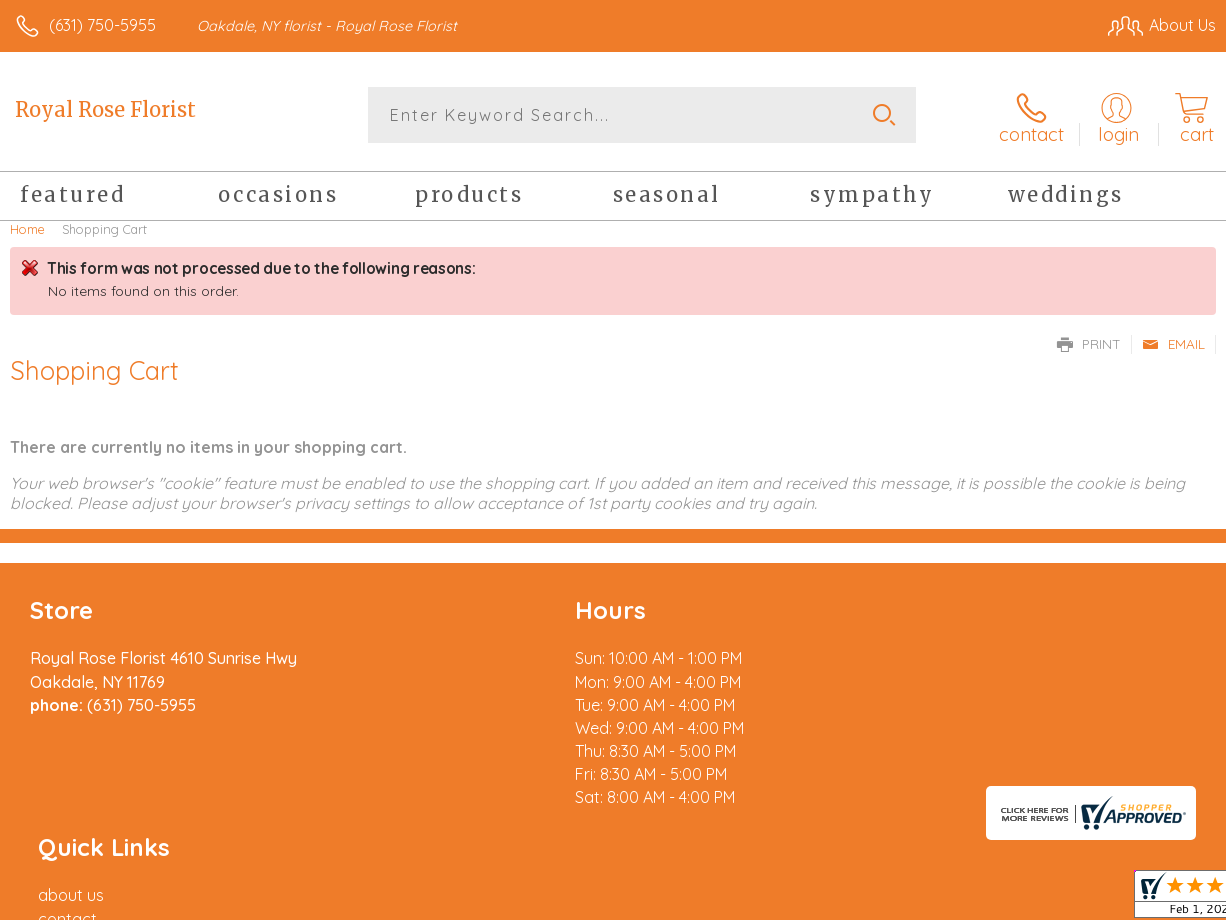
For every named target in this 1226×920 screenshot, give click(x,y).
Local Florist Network (1019, 899)
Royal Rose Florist (105, 109)
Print (1089, 340)
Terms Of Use (758, 899)
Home (27, 225)
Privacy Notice (876, 899)
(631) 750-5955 (102, 25)
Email (1173, 340)
